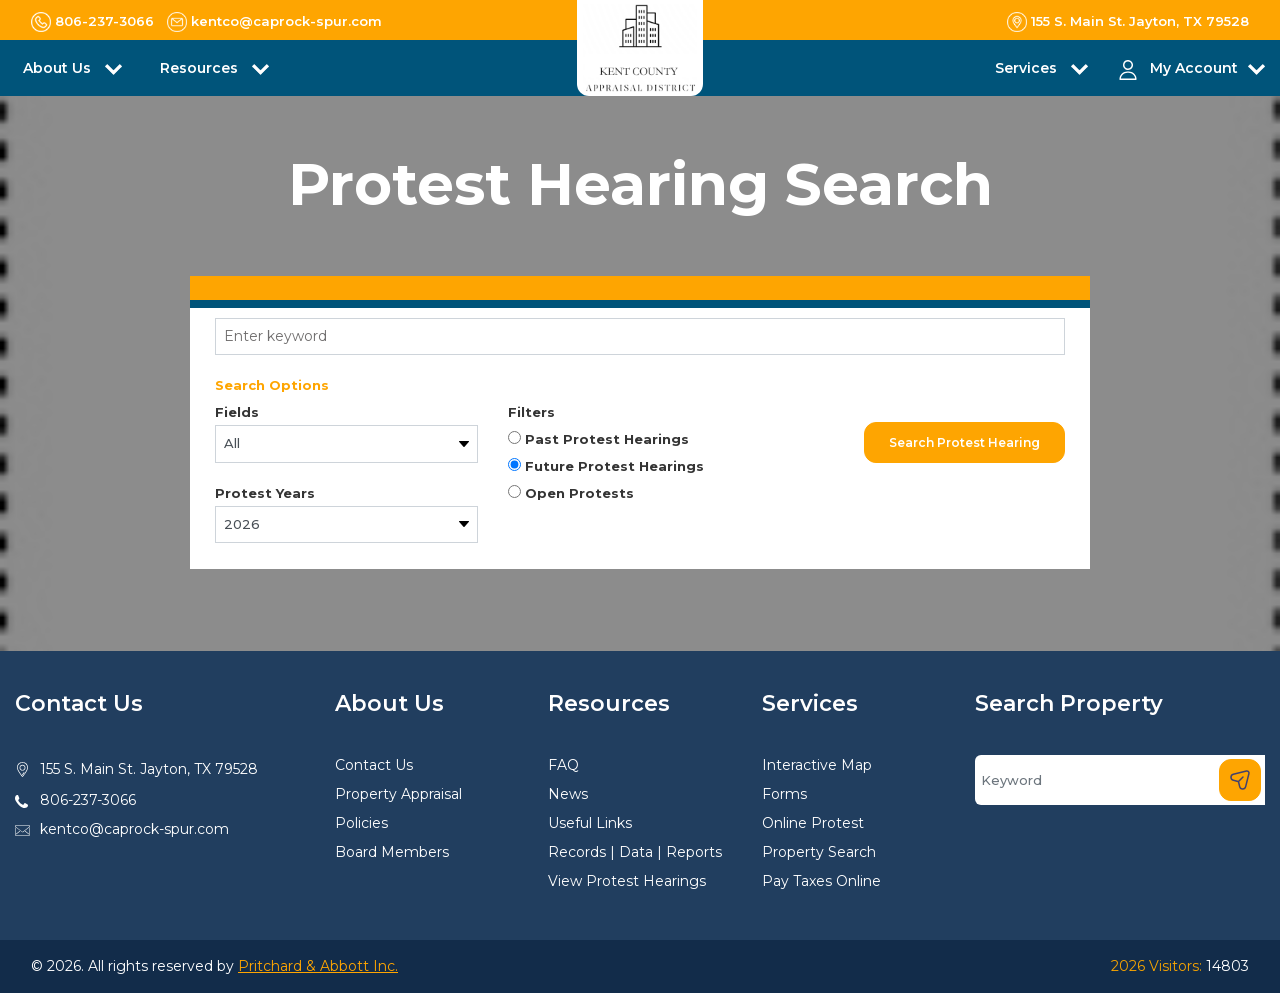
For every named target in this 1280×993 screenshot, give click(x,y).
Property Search (819, 852)
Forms (784, 794)
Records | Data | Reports (635, 852)
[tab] (640, 288)
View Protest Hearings (627, 881)
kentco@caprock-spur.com (134, 829)
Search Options (272, 385)
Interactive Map (817, 765)
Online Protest (813, 823)
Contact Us (374, 765)
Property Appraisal (398, 794)
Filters (531, 412)
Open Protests (571, 493)
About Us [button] (59, 68)
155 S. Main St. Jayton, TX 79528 (149, 769)
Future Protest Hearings (606, 466)
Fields (237, 412)
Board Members (392, 852)
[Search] (1120, 780)
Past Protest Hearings (598, 439)
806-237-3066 (88, 800)
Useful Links (590, 823)
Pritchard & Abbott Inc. (318, 966)
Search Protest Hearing (964, 442)
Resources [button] (201, 68)
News (568, 794)
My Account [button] (1194, 68)
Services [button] (1028, 68)
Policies (361, 823)
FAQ (563, 765)
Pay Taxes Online (821, 881)
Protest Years (265, 493)
